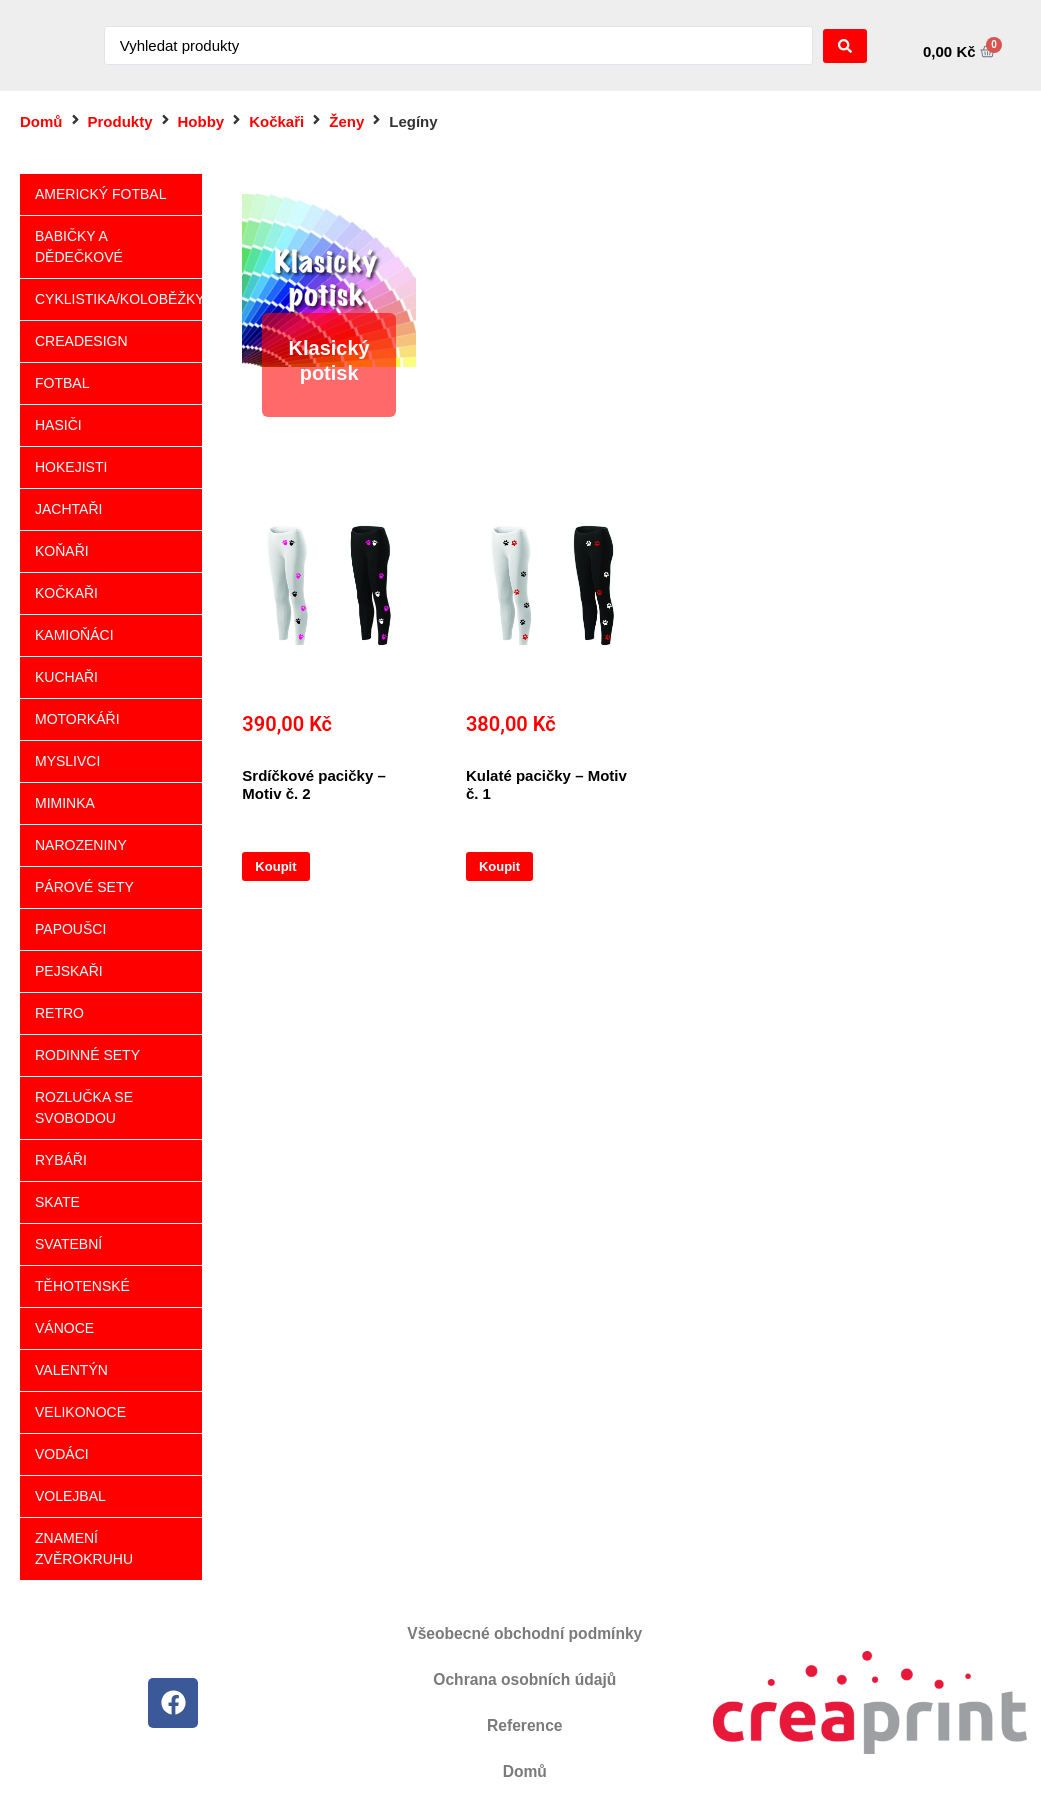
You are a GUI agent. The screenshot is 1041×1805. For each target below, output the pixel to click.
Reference (524, 1725)
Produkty (120, 121)
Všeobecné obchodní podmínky (524, 1633)
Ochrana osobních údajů (525, 1679)
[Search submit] (845, 46)
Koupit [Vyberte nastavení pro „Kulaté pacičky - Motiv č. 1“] (499, 866)
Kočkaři (276, 121)
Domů (41, 121)
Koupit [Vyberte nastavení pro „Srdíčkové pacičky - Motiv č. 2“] (275, 866)
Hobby (201, 121)
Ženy (346, 121)
